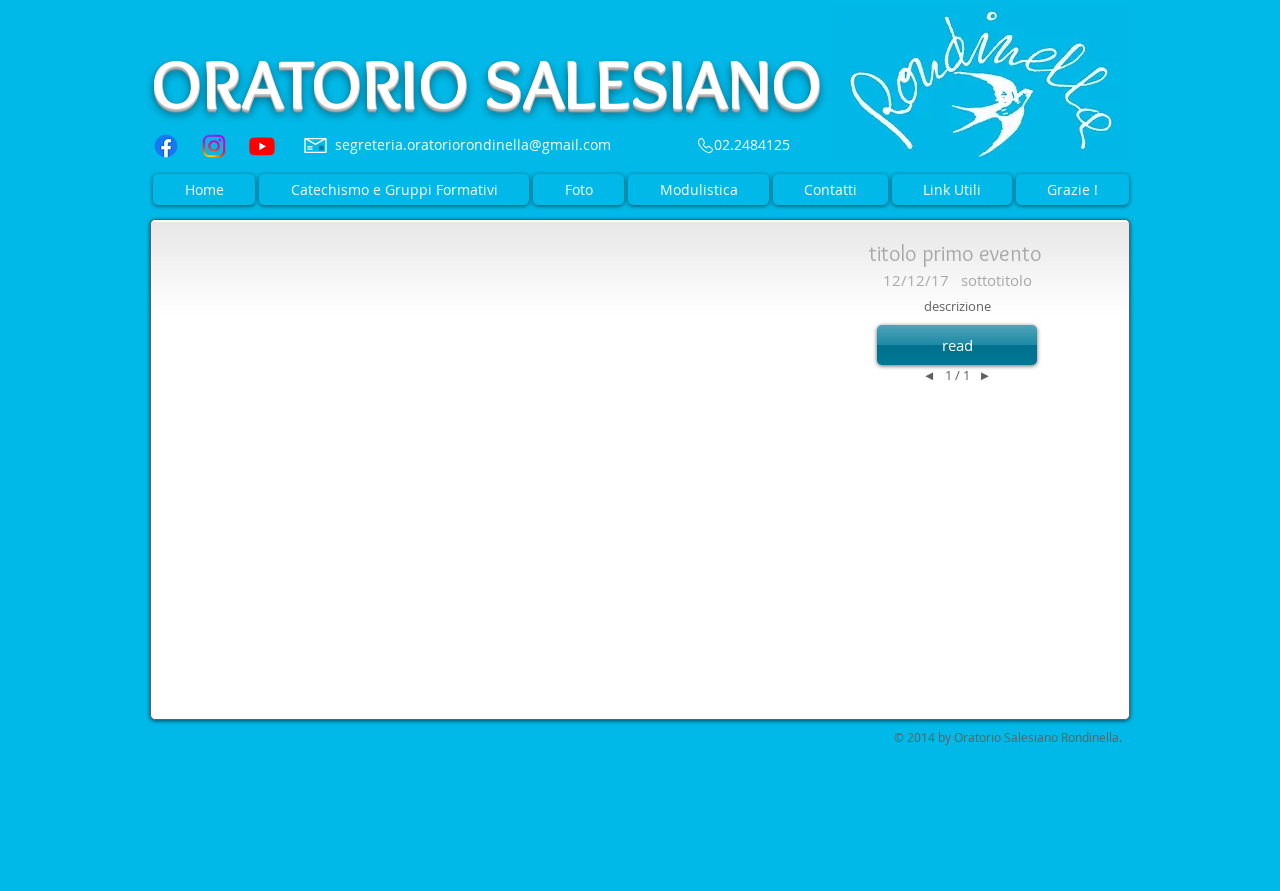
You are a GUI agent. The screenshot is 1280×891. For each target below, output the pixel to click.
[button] (957, 345)
